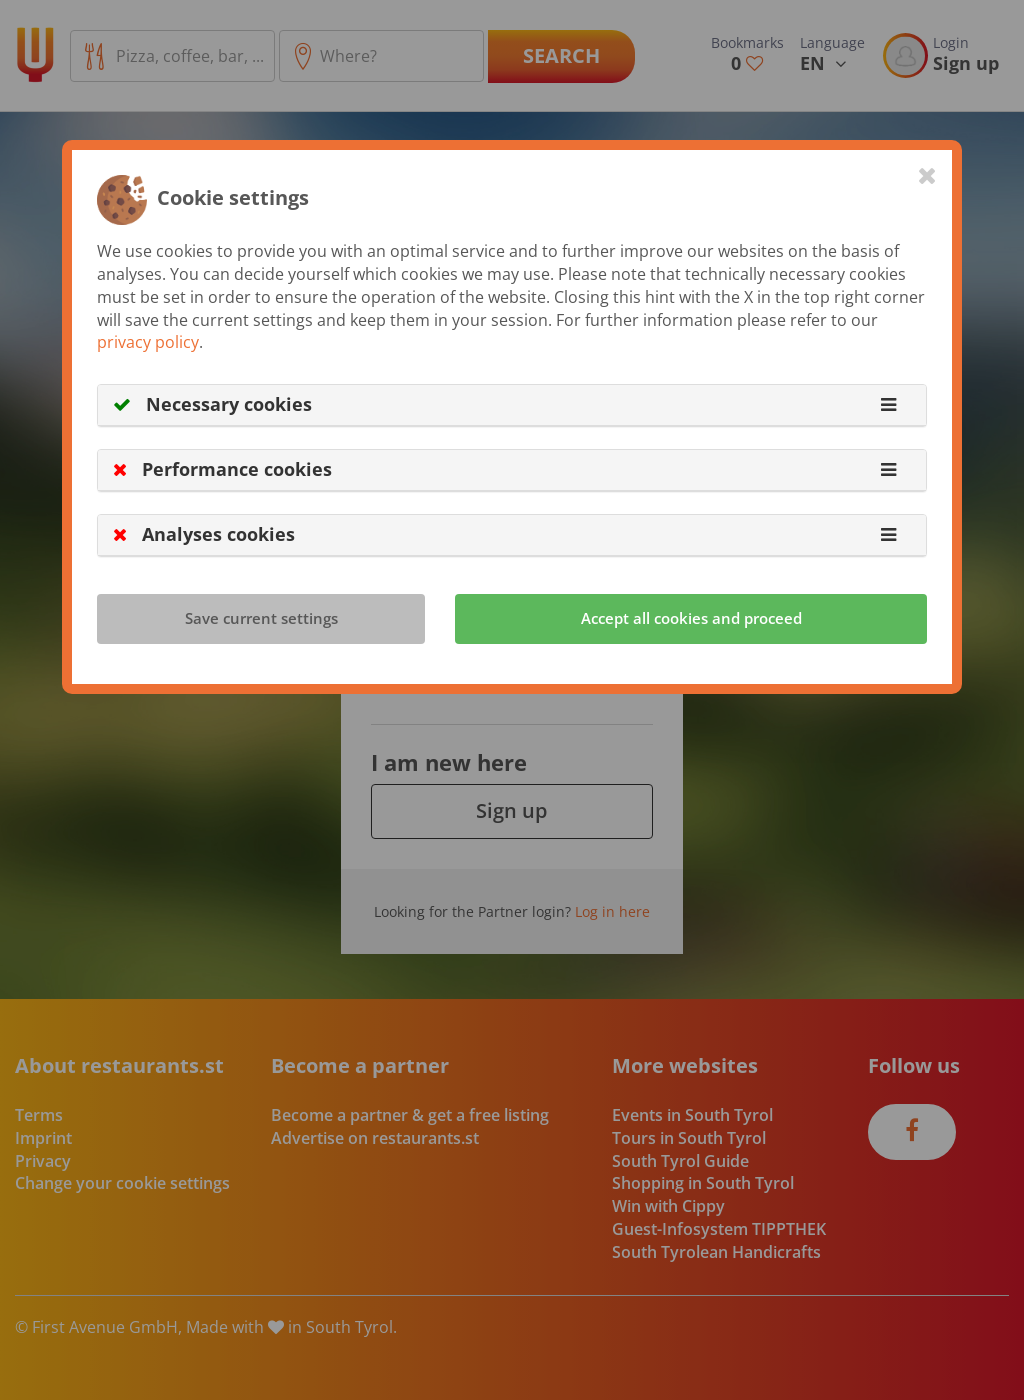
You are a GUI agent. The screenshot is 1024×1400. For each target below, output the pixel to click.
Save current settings (261, 618)
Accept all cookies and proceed (691, 618)
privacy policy (148, 342)
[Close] (927, 175)
